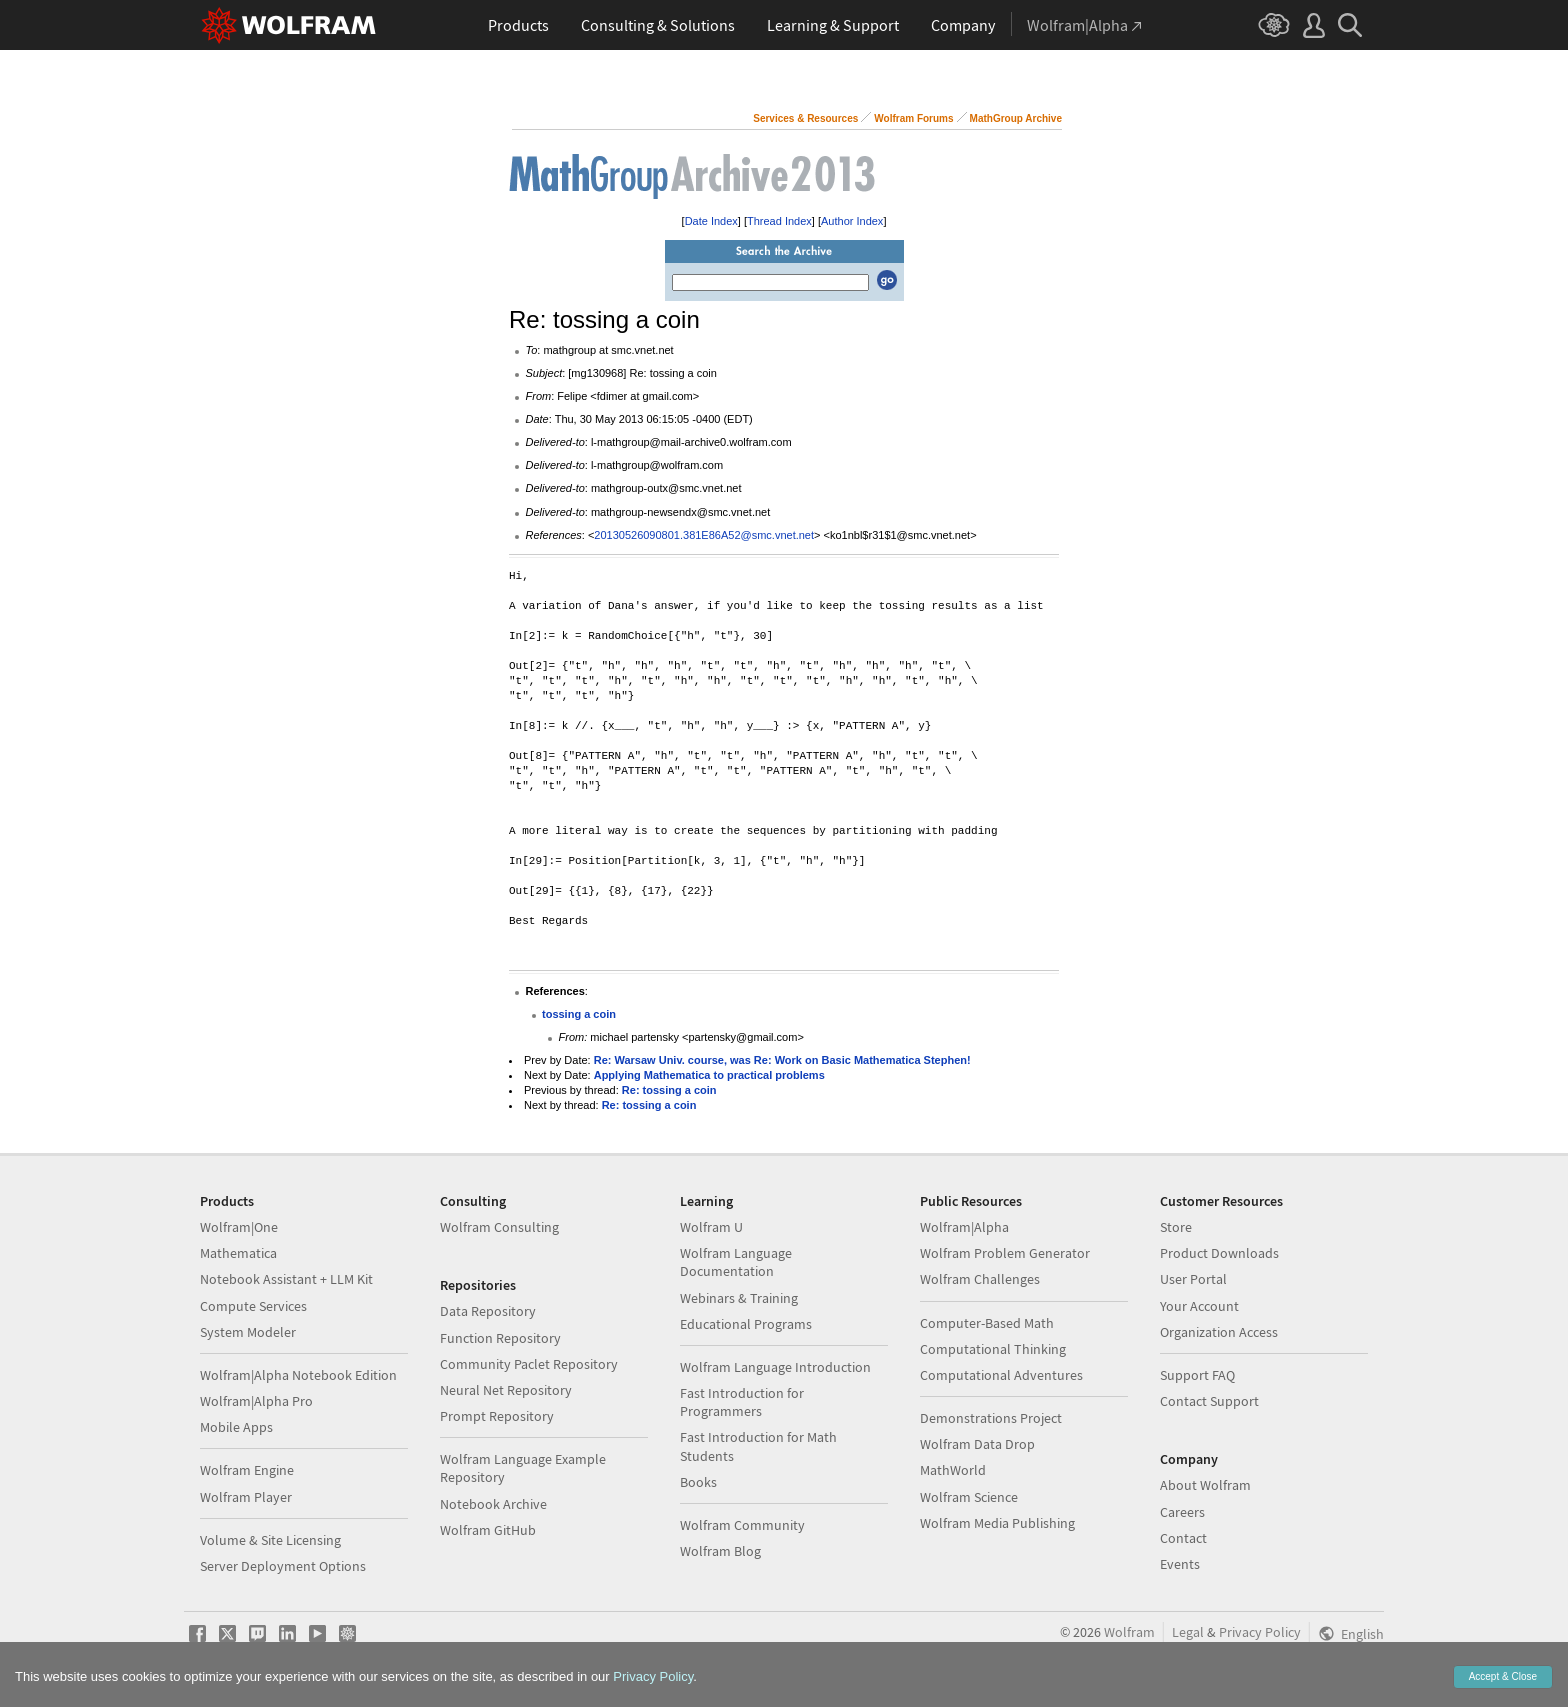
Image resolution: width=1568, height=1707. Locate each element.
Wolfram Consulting (499, 1227)
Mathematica (238, 1253)
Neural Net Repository (506, 1390)
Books (698, 1482)
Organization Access (1219, 1332)
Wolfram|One (239, 1227)
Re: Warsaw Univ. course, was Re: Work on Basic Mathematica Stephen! (782, 1060)
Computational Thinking (993, 1349)
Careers (1182, 1512)
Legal (1188, 1632)
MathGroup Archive (1016, 118)
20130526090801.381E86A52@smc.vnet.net (704, 535)
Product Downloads (1219, 1253)
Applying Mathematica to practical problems (709, 1075)
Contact (1183, 1538)
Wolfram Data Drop (977, 1444)
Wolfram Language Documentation (736, 1262)
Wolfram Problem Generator (1005, 1253)
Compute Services (253, 1306)
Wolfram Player (246, 1497)
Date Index (711, 221)
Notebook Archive (493, 1504)
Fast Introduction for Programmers (742, 1402)
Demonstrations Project (991, 1418)
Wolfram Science (969, 1497)
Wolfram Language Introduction (775, 1367)
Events (1180, 1564)
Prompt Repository (497, 1416)
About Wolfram (1205, 1485)
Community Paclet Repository (529, 1364)
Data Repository (488, 1311)
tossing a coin (579, 1014)
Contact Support (1209, 1401)
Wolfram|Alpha (964, 1227)
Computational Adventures (1001, 1375)
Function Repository (500, 1338)
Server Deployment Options (283, 1566)
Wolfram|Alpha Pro (256, 1401)
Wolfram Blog (720, 1551)
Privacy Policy (1260, 1632)
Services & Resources (805, 118)
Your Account (1199, 1306)
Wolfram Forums (913, 118)
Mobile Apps (236, 1427)
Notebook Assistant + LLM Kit (286, 1279)
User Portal (1193, 1279)
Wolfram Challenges (980, 1279)
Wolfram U (711, 1227)
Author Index (852, 221)
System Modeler (248, 1332)
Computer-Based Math (987, 1323)
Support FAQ (1197, 1375)
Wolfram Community (742, 1525)
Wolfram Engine (247, 1470)
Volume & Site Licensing (270, 1540)
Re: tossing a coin (669, 1090)
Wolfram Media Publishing (997, 1523)
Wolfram (1129, 1632)
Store (1176, 1227)
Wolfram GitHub (488, 1530)
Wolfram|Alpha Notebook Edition (298, 1375)
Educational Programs (746, 1324)
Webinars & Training (739, 1298)
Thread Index (779, 221)
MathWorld (953, 1470)
